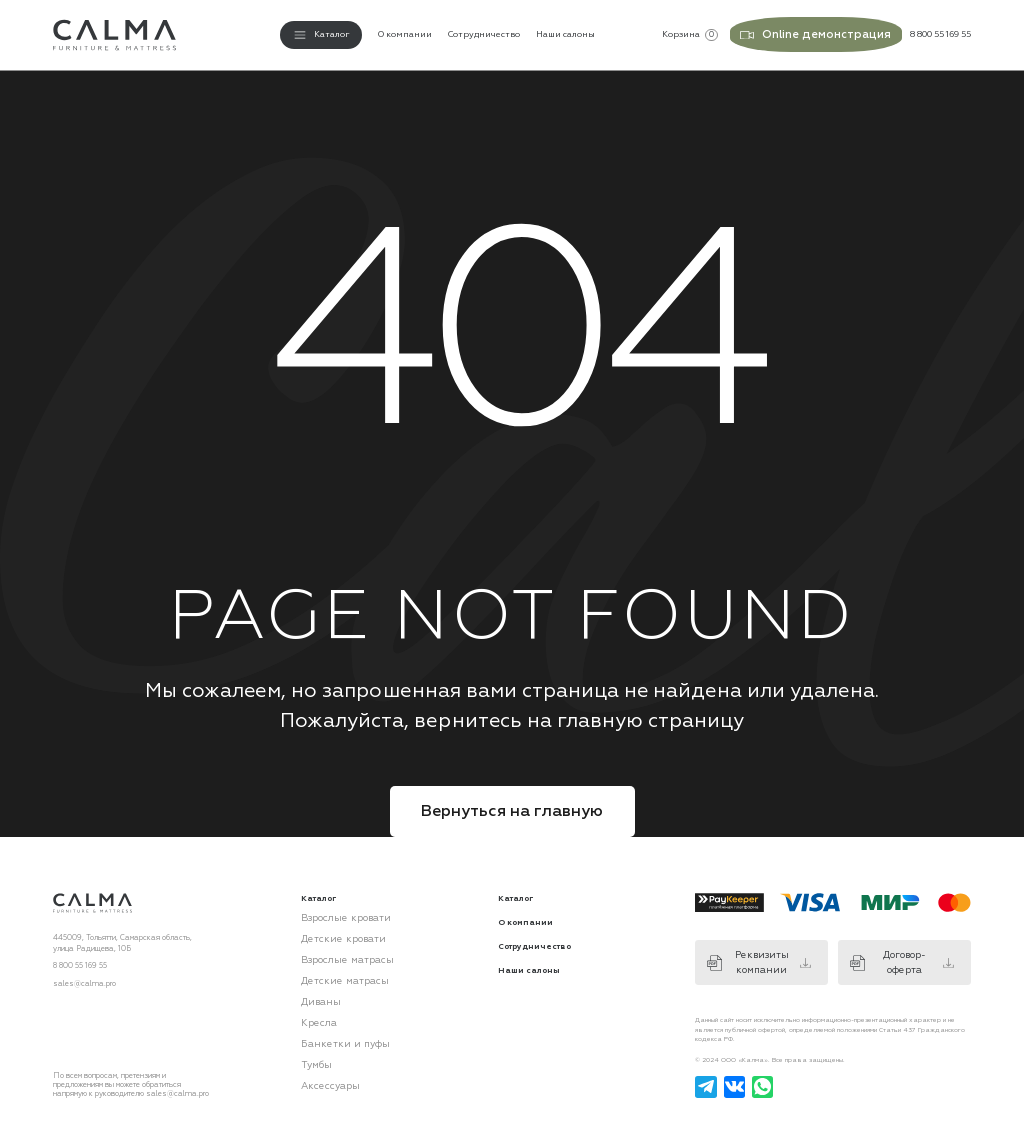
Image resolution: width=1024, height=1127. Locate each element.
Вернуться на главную (512, 808)
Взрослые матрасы (334, 948)
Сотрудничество (484, 33)
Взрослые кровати (333, 913)
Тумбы (311, 1036)
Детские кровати (330, 930)
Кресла (314, 1001)
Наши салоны (565, 33)
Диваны (315, 983)
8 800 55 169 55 (80, 962)
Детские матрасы (331, 965)
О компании (405, 33)
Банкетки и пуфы (330, 1018)
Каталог (515, 894)
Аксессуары (323, 1053)
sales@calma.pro (84, 979)
